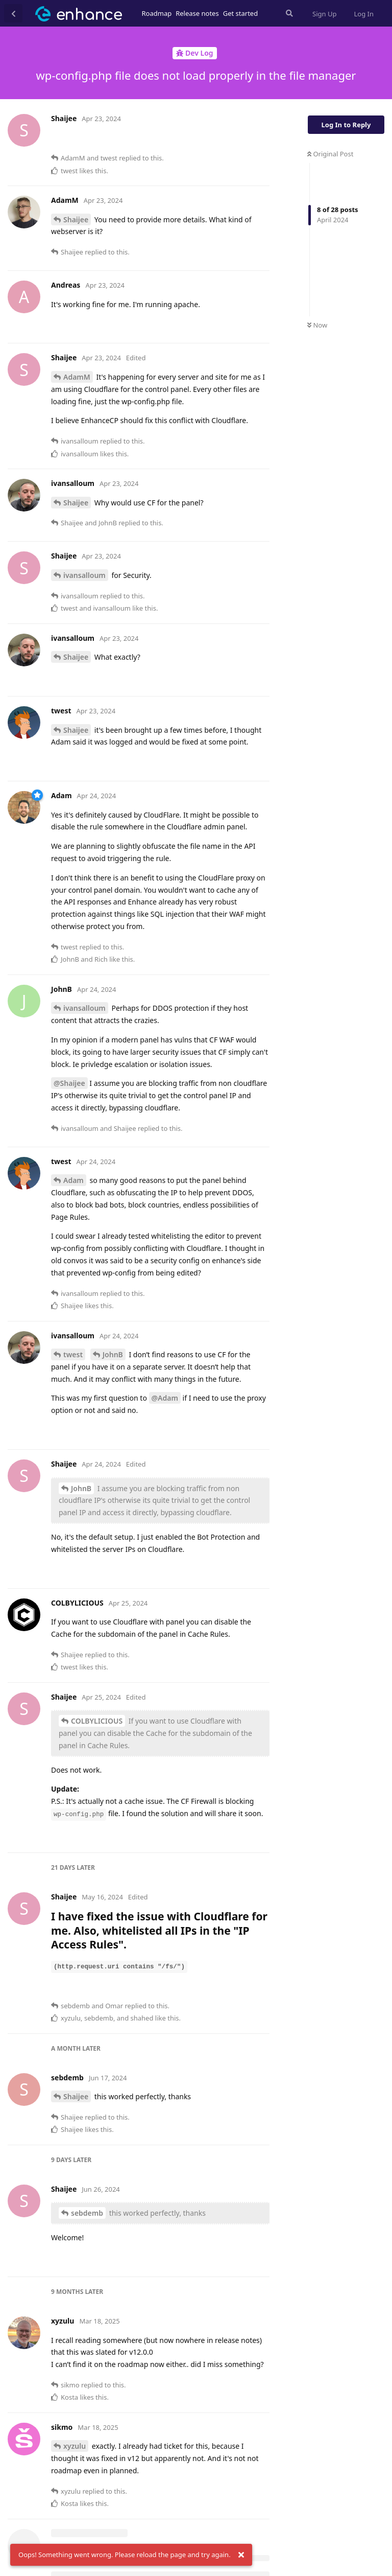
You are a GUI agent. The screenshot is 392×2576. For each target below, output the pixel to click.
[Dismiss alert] (241, 2555)
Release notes (197, 13)
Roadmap (157, 13)
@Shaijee (69, 1083)
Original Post (330, 153)
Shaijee (75, 219)
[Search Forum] (288, 13)
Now (317, 325)
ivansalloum (84, 575)
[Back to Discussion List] (13, 13)
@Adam (165, 1398)
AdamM (76, 377)
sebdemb (87, 2213)
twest (73, 1354)
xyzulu (74, 2446)
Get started (240, 13)
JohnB (113, 1354)
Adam (73, 1180)
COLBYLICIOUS (96, 1721)
